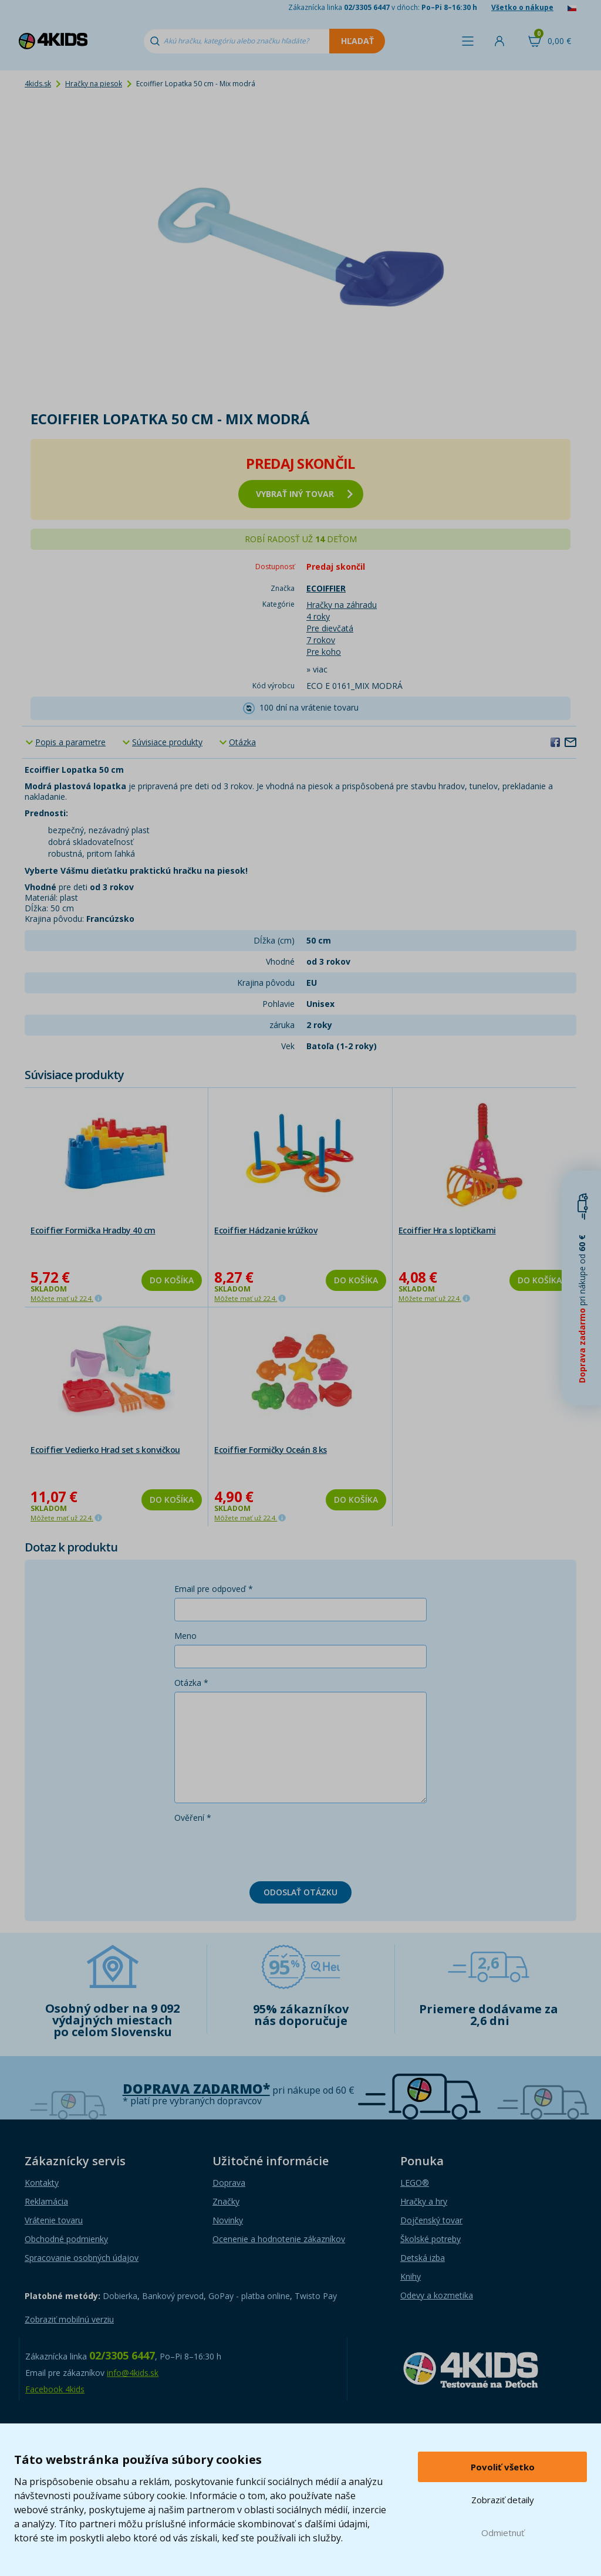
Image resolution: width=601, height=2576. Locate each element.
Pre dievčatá (329, 628)
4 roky (318, 616)
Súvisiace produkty (167, 742)
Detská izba (422, 2257)
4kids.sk (38, 84)
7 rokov (320, 639)
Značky (225, 2201)
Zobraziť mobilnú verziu (69, 2319)
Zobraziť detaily (502, 2500)
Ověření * (192, 1817)
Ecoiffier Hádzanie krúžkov (265, 1230)
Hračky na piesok (93, 84)
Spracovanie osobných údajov (82, 2257)
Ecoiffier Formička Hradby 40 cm (93, 1230)
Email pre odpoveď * (213, 1588)
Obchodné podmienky (66, 2238)
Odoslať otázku (300, 1892)
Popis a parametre (70, 742)
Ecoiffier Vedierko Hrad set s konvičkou (105, 1449)
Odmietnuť (502, 2532)
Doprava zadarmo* (196, 2089)
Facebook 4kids (55, 2389)
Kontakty (42, 2182)
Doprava (228, 2182)
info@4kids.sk (132, 2372)
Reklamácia (46, 2201)
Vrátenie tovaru (54, 2220)
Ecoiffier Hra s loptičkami (447, 1230)
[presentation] (263, 1849)
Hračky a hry (423, 2201)
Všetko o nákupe (522, 7)
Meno (185, 1635)
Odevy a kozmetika (436, 2295)
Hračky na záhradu (341, 604)
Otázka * (191, 1682)
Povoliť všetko (503, 2467)
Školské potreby (430, 2238)
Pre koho (323, 651)
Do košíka (172, 1280)
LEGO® (414, 2182)
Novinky (227, 2220)
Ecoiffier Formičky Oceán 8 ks (270, 1449)
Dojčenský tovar (431, 2220)
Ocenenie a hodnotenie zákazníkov (278, 2238)
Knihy (410, 2276)
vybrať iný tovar (304, 493)
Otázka (242, 742)
